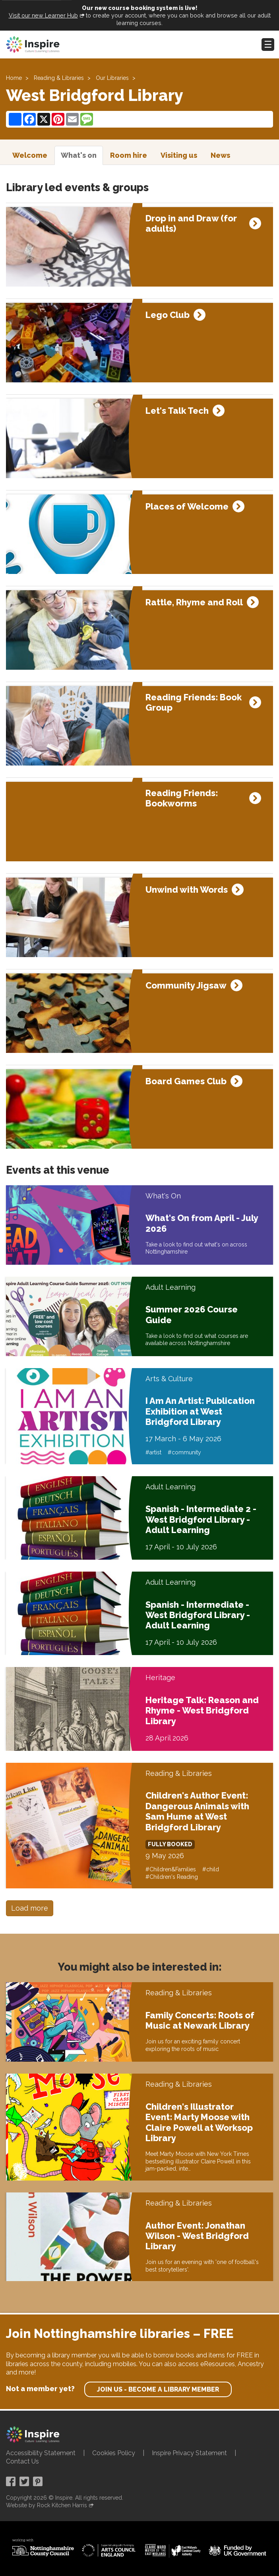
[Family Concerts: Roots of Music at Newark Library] (73, 2022)
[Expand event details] (255, 223)
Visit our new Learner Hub (43, 15)
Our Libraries (112, 78)
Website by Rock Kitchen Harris (46, 2505)
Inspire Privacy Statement (189, 2453)
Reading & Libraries (59, 78)
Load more (29, 1908)
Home (14, 78)
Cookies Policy (113, 2453)
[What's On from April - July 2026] (73, 1225)
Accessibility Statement (41, 2453)
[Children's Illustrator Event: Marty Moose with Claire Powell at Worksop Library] (73, 2127)
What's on (79, 155)
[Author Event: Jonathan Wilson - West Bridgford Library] (73, 2236)
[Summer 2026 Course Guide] (73, 1316)
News (220, 155)
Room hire (128, 155)
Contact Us (22, 2461)
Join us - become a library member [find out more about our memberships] (158, 2389)
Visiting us (179, 155)
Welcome (29, 155)
